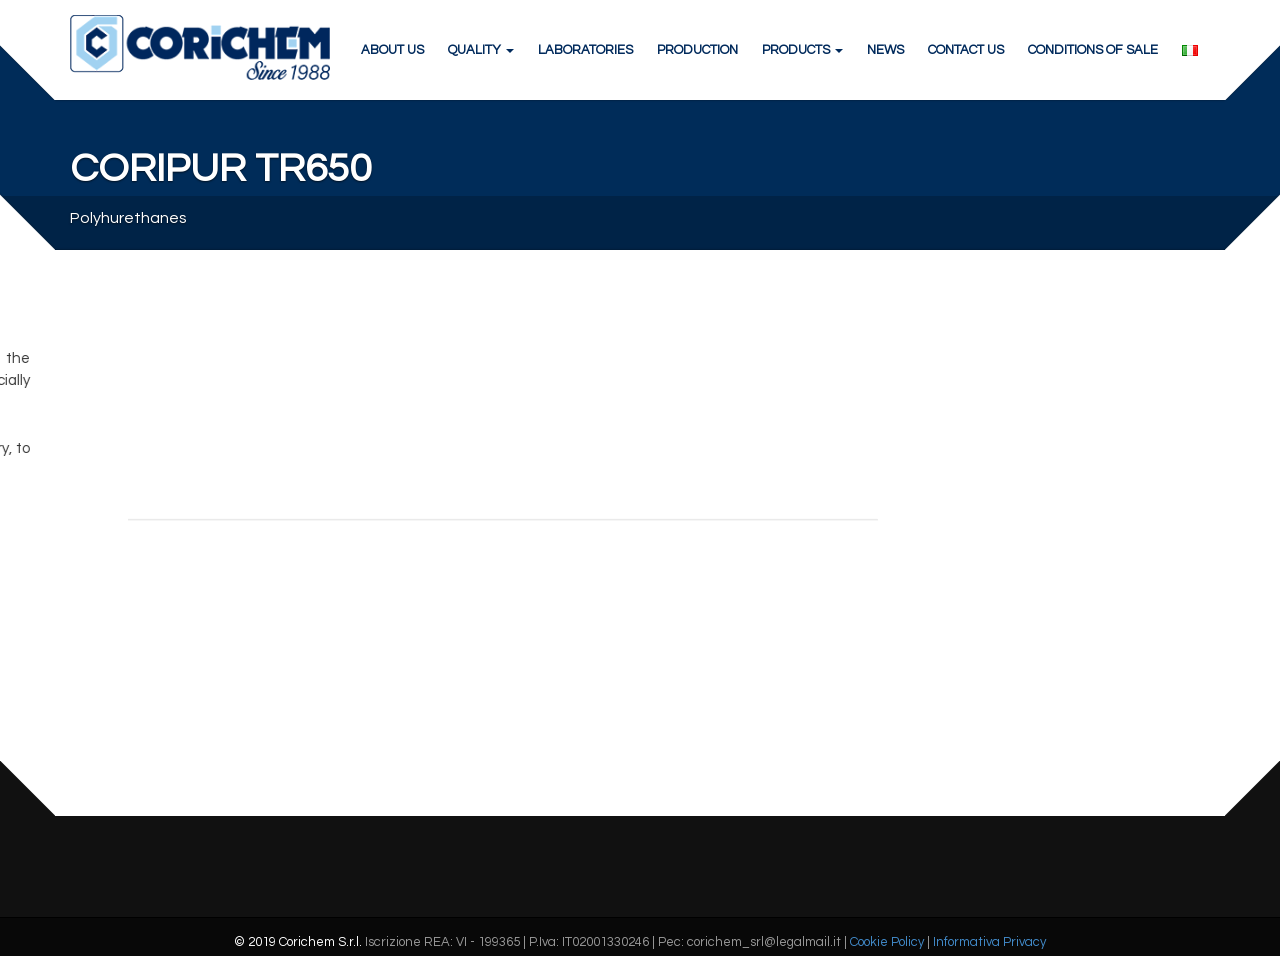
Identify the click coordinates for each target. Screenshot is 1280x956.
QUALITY (481, 50)
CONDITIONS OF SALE (1093, 50)
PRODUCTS (802, 50)
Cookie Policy (887, 942)
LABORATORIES (585, 50)
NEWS (885, 50)
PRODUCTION (697, 50)
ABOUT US (392, 50)
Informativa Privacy (989, 942)
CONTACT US (966, 50)
